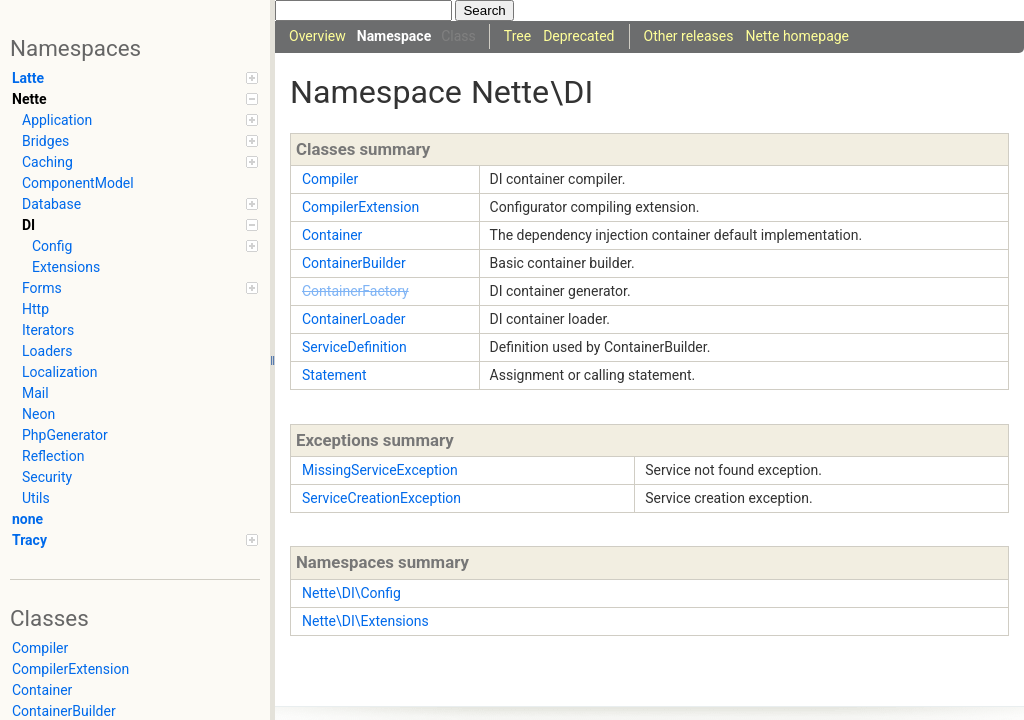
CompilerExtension (70, 669)
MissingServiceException (380, 470)
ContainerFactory (355, 291)
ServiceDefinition (354, 347)
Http (35, 309)
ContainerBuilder (354, 263)
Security (47, 477)
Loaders (47, 351)
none (27, 519)
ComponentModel (78, 183)
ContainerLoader (354, 319)
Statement (334, 375)
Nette (135, 99)
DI (140, 225)
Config (145, 246)
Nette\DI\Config (351, 593)
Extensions (66, 267)
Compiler (40, 648)
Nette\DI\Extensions (365, 621)
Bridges (140, 141)
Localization (60, 372)
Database (140, 204)
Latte (135, 78)
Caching (140, 162)
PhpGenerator (65, 435)
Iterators (48, 330)
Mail (35, 393)
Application (140, 120)
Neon (38, 414)
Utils (36, 498)
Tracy (135, 540)
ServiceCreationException (381, 498)
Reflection (53, 456)
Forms (140, 288)
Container (42, 690)
